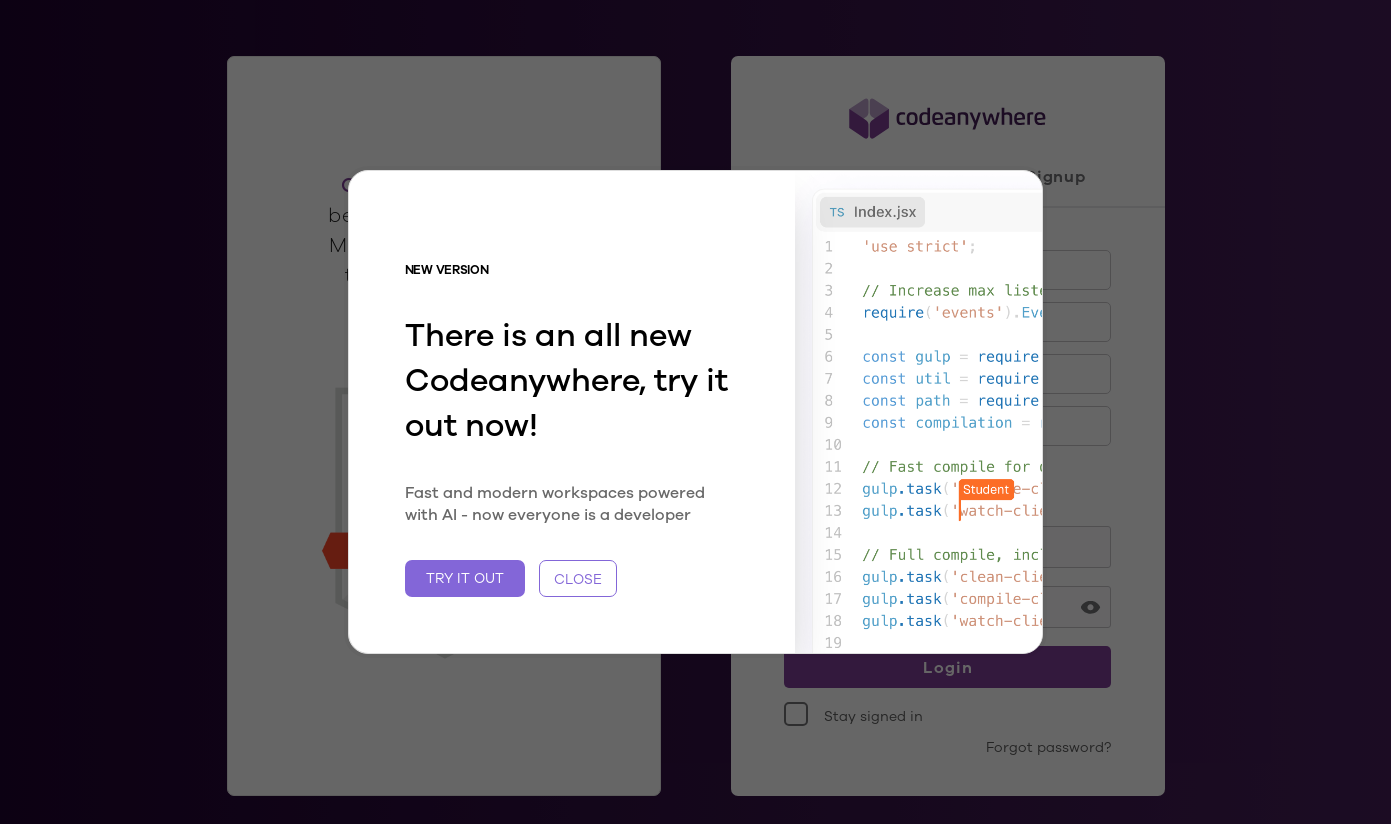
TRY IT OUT (465, 578)
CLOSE (578, 579)
